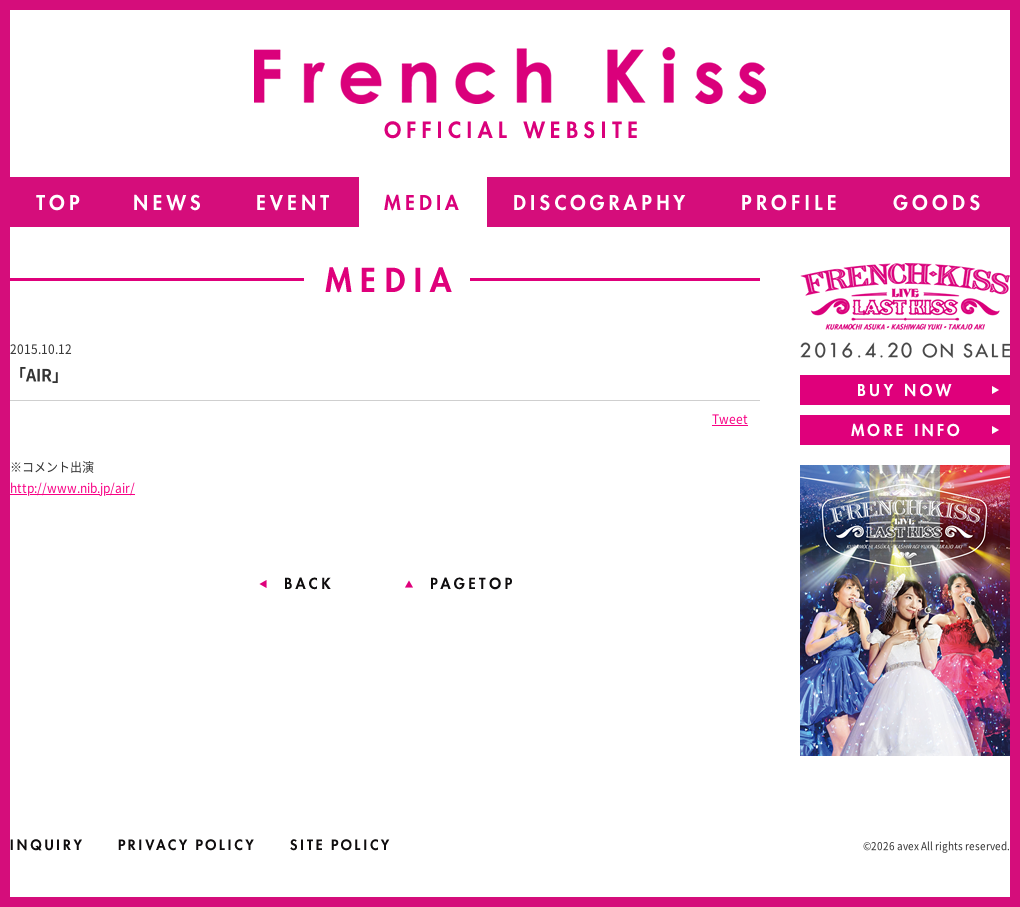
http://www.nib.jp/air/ (72, 488)
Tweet (730, 419)
